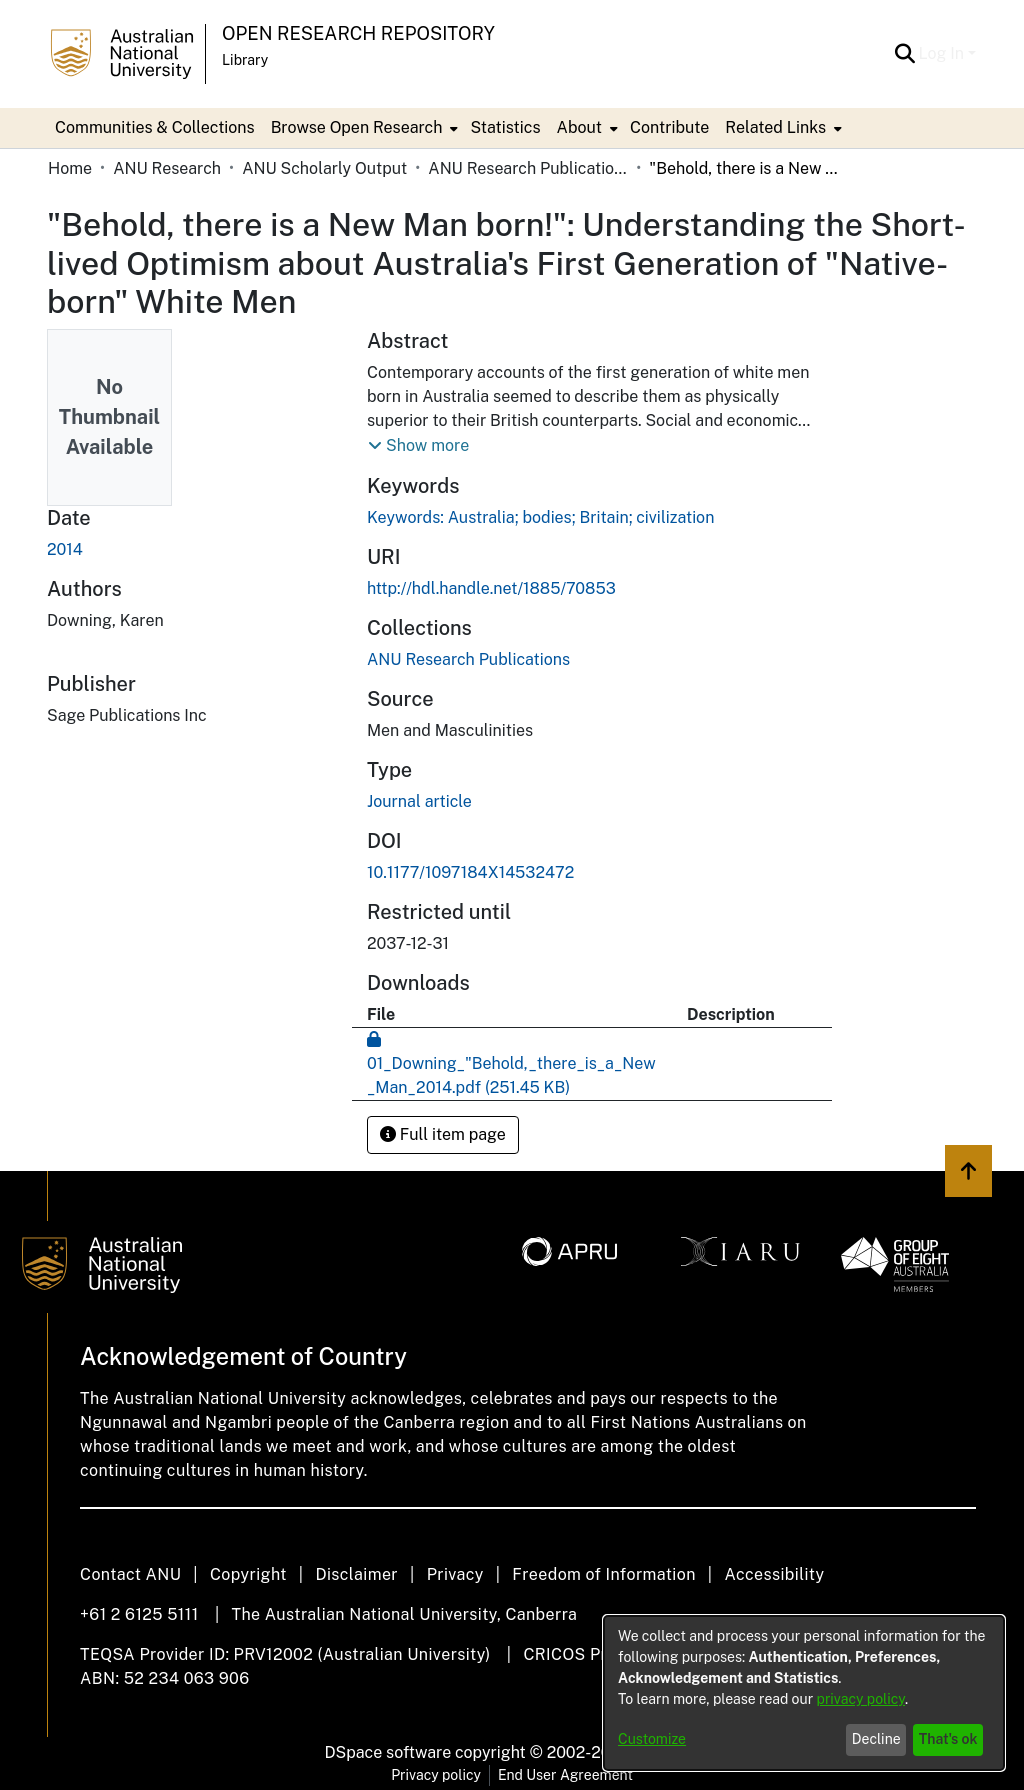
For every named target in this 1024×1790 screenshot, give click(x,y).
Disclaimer (356, 1574)
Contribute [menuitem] (669, 127)
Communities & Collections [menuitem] (155, 127)
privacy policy (861, 1699)
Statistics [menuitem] (505, 127)
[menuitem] (363, 128)
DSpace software (388, 1752)
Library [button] (245, 60)
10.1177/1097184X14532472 (470, 872)
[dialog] (804, 1693)
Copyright (248, 1574)
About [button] (579, 127)
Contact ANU (130, 1574)
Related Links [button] (775, 127)
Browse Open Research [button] (357, 127)
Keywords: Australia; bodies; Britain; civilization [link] (540, 517)
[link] (468, 659)
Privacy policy (436, 1775)
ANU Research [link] (167, 168)
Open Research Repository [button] (358, 33)
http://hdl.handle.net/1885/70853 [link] (491, 588)
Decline (876, 1739)
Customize (652, 1739)
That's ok (948, 1739)
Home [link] (70, 168)
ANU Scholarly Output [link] (324, 168)
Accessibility (774, 1574)
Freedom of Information (603, 1574)
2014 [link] (65, 549)
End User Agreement (565, 1775)
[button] (905, 54)
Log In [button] (943, 53)
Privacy (455, 1574)
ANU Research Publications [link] (528, 168)
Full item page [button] (443, 1134)
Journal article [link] (419, 801)
